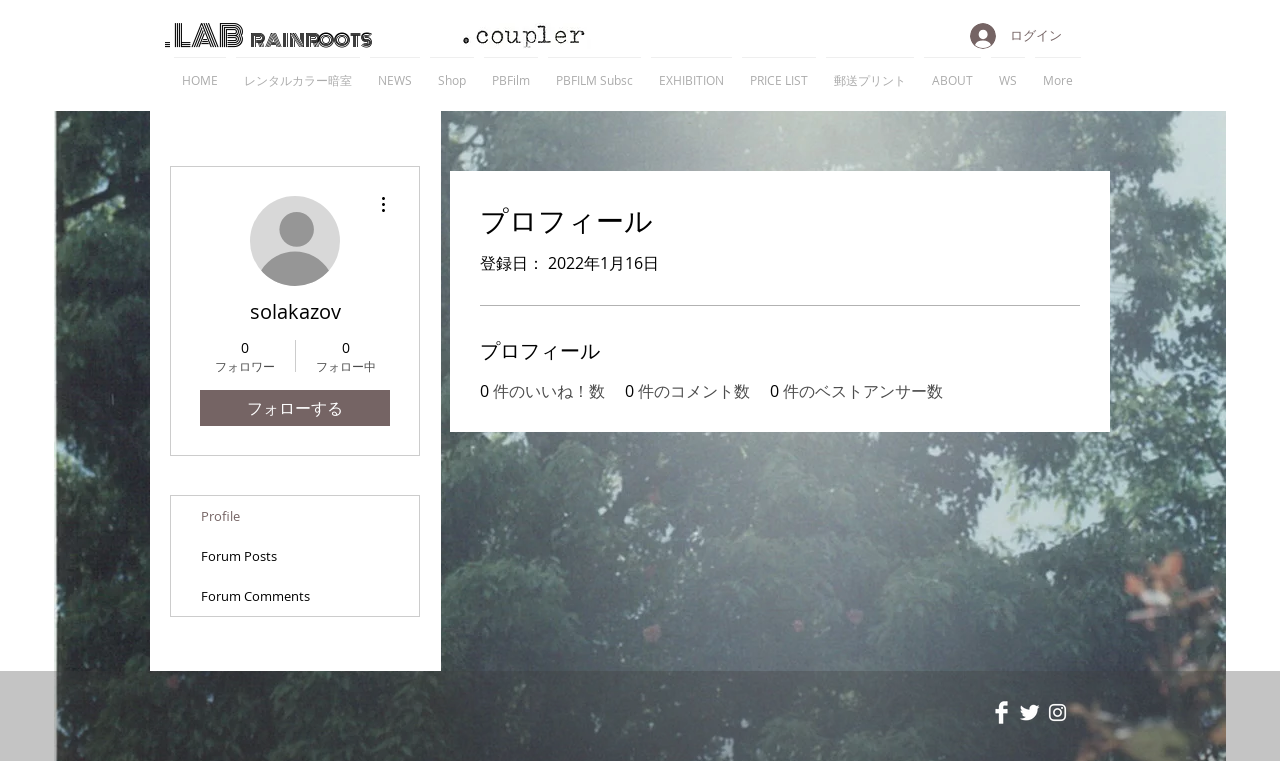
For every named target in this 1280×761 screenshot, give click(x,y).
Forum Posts (239, 556)
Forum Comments (255, 596)
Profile (220, 516)
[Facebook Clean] (1001, 712)
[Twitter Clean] (1029, 712)
